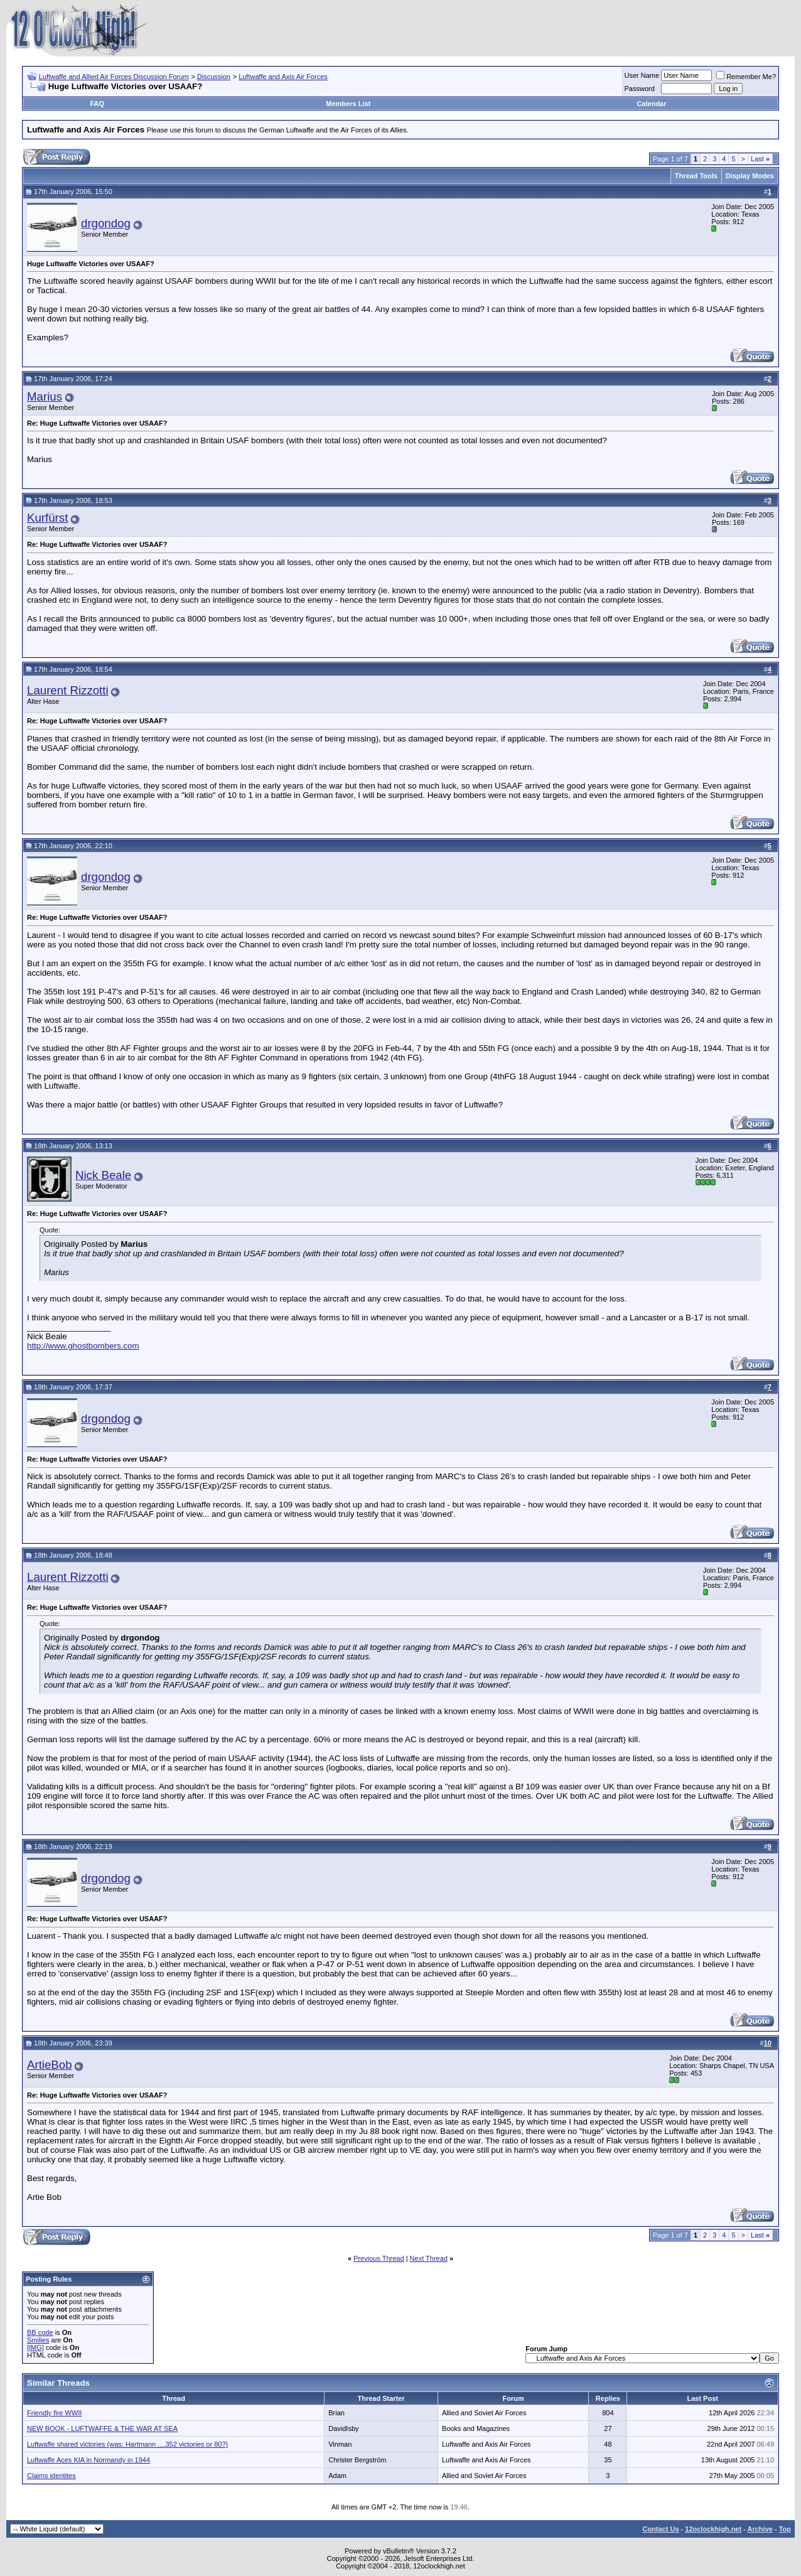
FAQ (97, 103)
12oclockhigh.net (713, 2529)
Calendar (651, 103)
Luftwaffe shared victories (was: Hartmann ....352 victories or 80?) (127, 2444)
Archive (760, 2529)
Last (760, 159)
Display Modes (750, 176)
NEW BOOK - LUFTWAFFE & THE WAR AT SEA (102, 2428)
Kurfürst (47, 517)
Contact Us (660, 2529)
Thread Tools (696, 176)
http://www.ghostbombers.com (83, 1345)
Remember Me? (746, 76)
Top (785, 2529)
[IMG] (35, 2347)
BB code (40, 2332)
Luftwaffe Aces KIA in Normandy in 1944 (88, 2460)
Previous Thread (378, 2258)
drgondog (106, 223)
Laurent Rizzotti (68, 690)
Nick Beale (103, 1175)
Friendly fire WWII (54, 2413)
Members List (348, 103)
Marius (44, 396)
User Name (642, 75)
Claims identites (51, 2475)
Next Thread (429, 2258)
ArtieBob (49, 2064)
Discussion (213, 76)
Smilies (38, 2340)
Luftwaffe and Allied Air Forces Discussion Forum (114, 76)
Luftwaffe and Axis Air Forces (283, 76)
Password (640, 88)
